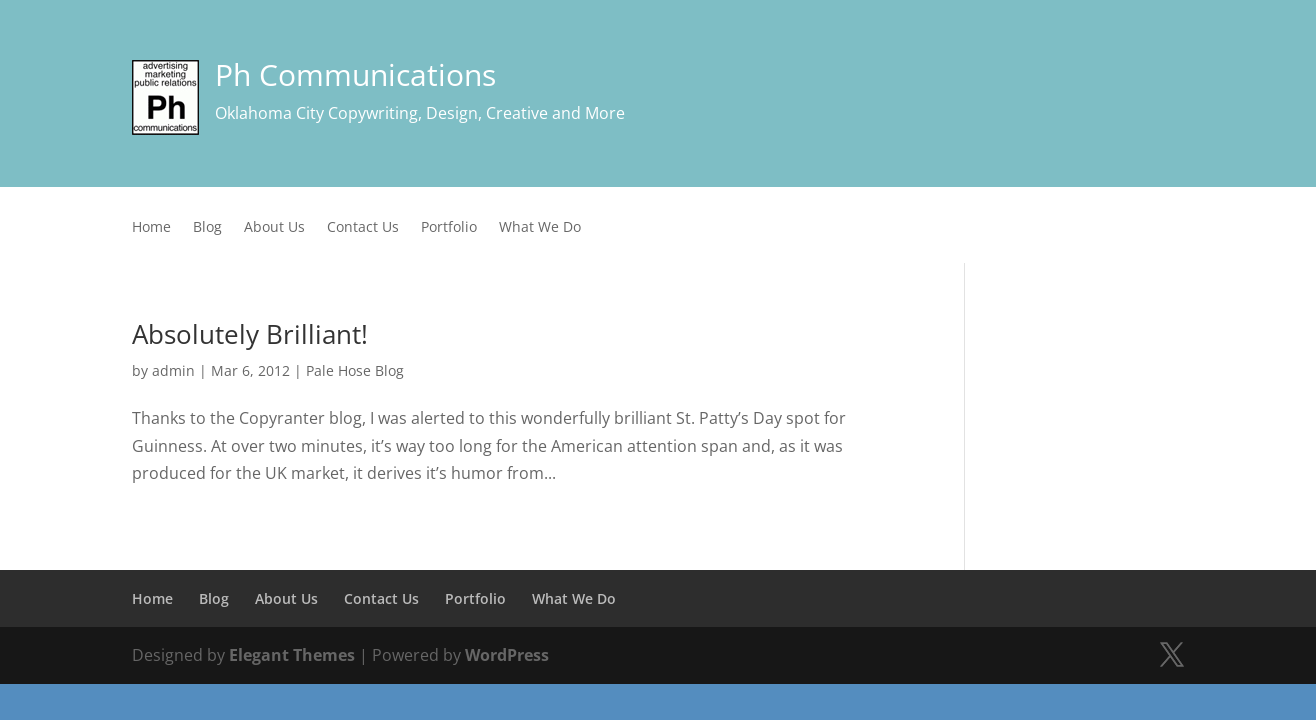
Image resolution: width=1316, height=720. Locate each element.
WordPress (507, 655)
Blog (207, 228)
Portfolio (449, 228)
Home (151, 228)
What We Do (540, 228)
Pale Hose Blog (355, 370)
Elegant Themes (292, 655)
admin (173, 370)
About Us (274, 228)
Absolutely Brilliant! (250, 334)
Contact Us (363, 228)
